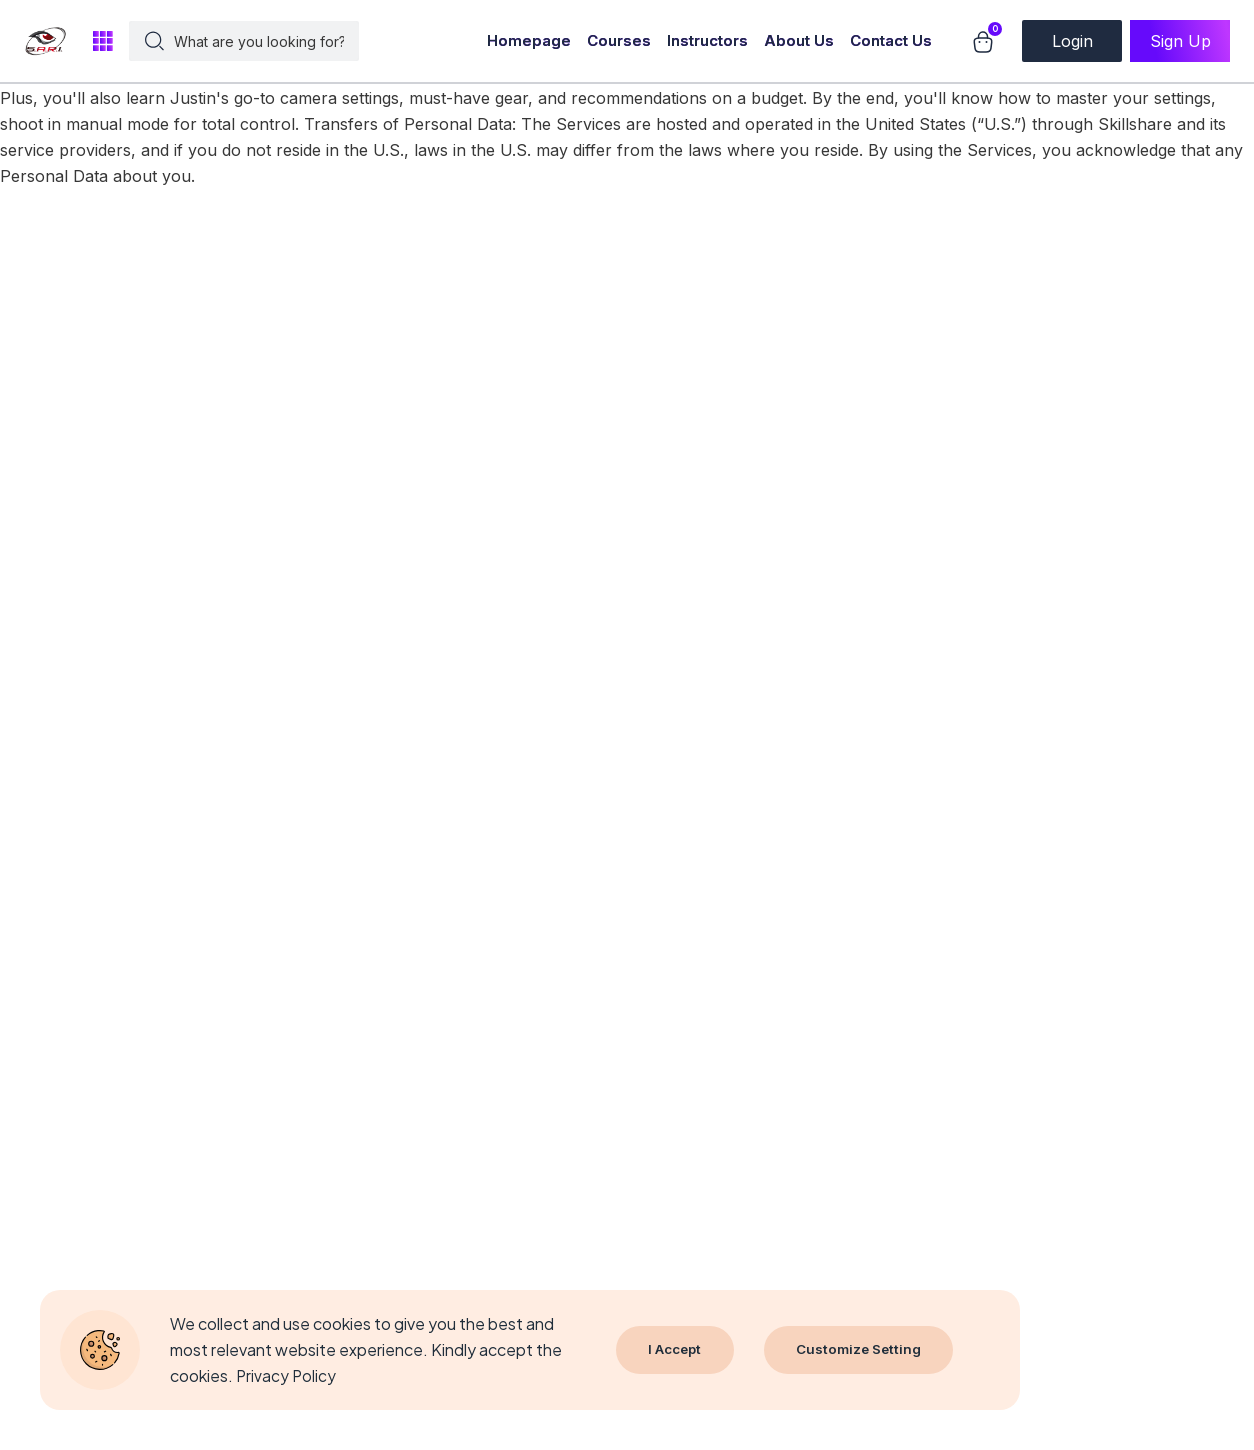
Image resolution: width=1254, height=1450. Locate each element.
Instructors (707, 40)
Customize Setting (862, 1349)
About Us (799, 40)
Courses (619, 40)
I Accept (676, 1349)
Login (1072, 41)
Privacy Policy (287, 1375)
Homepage (529, 40)
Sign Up (1180, 41)
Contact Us (891, 40)
